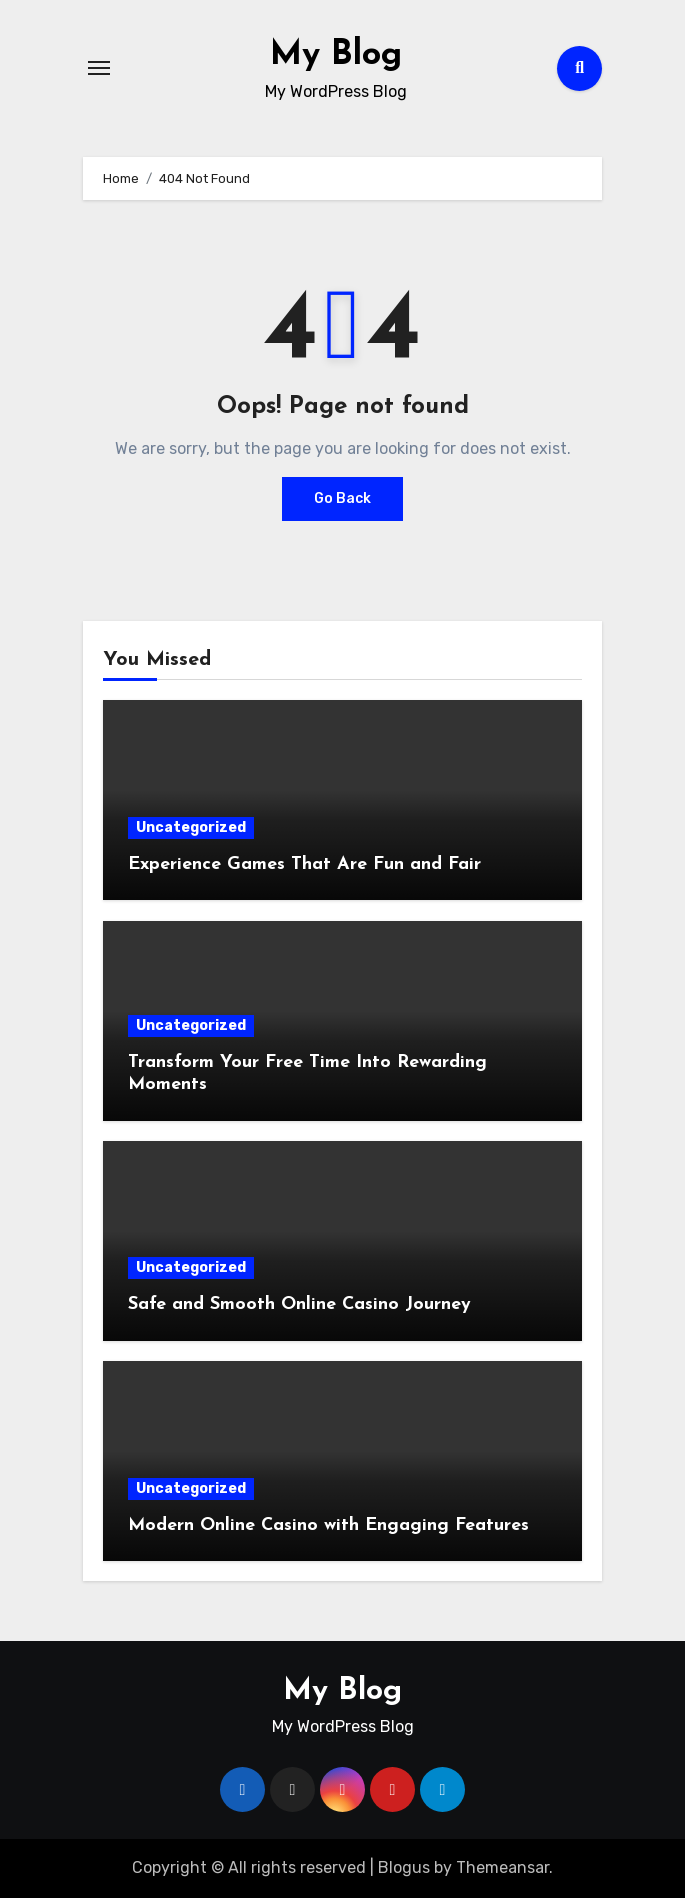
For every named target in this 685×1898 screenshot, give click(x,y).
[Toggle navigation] (99, 68)
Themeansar (502, 1867)
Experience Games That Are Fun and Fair (304, 864)
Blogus (404, 1867)
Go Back (342, 498)
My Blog (336, 54)
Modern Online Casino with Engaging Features (328, 1525)
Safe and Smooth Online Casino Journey (299, 1304)
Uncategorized (191, 827)
